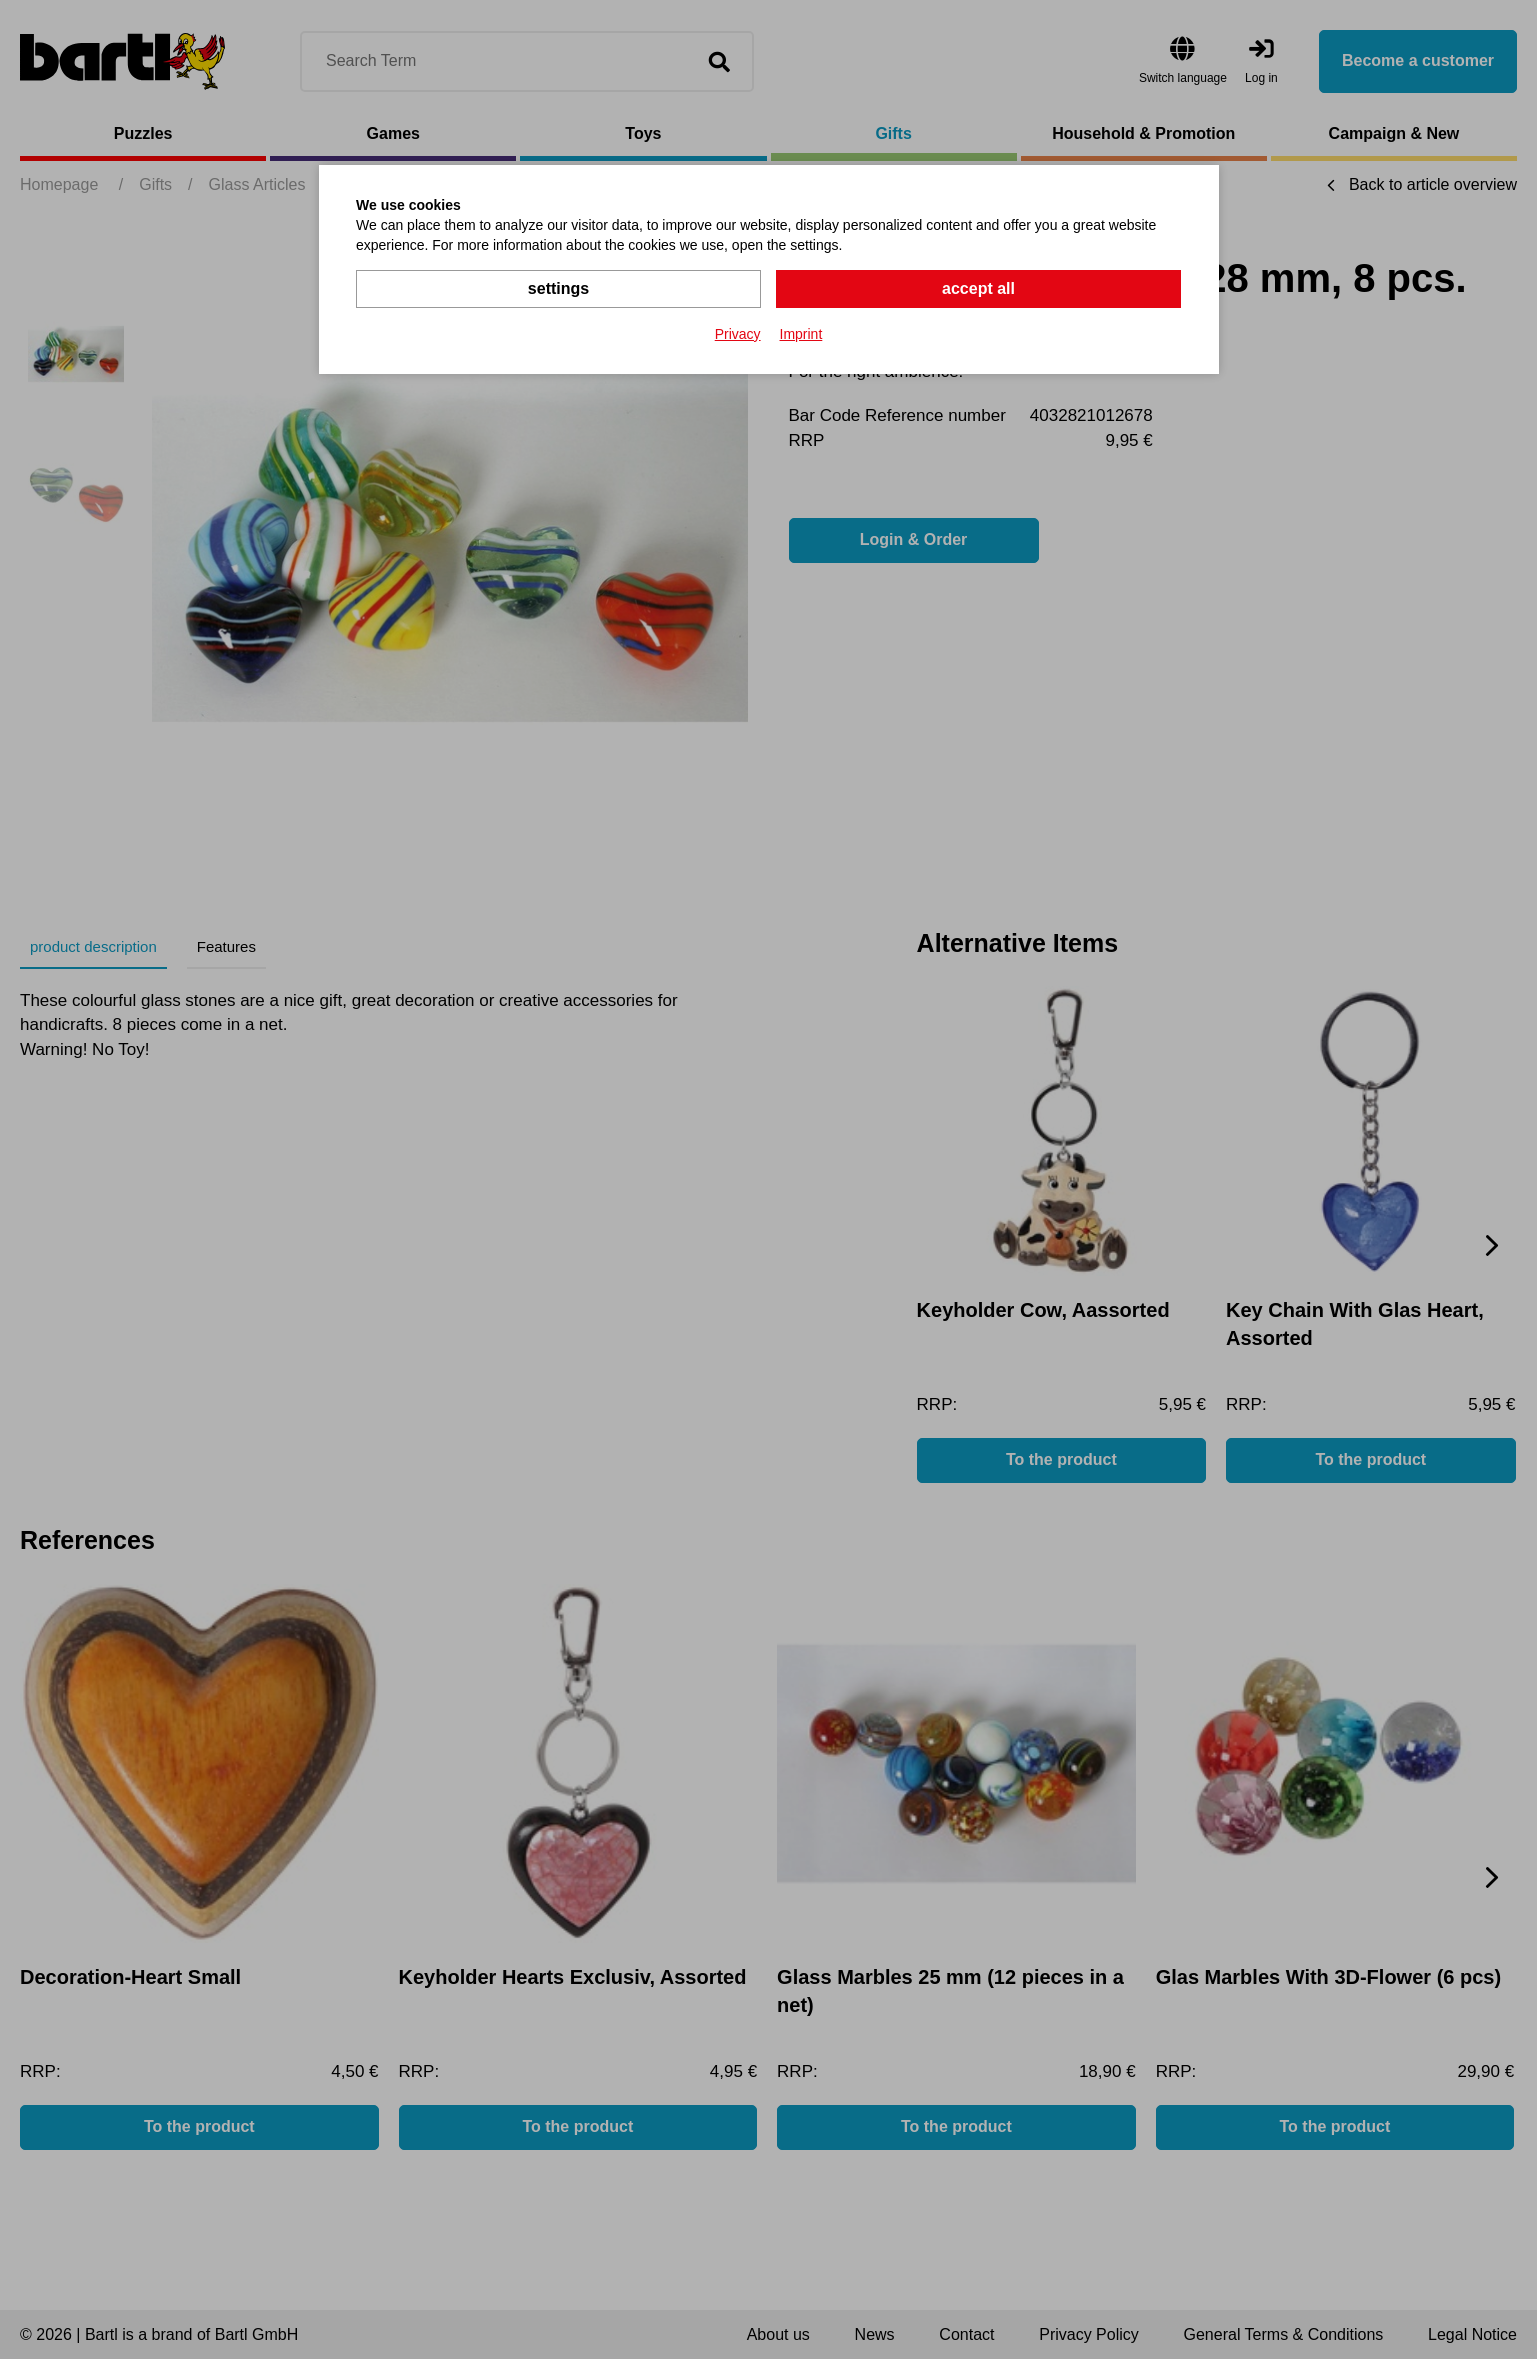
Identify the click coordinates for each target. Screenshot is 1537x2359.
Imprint (801, 334)
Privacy (738, 334)
